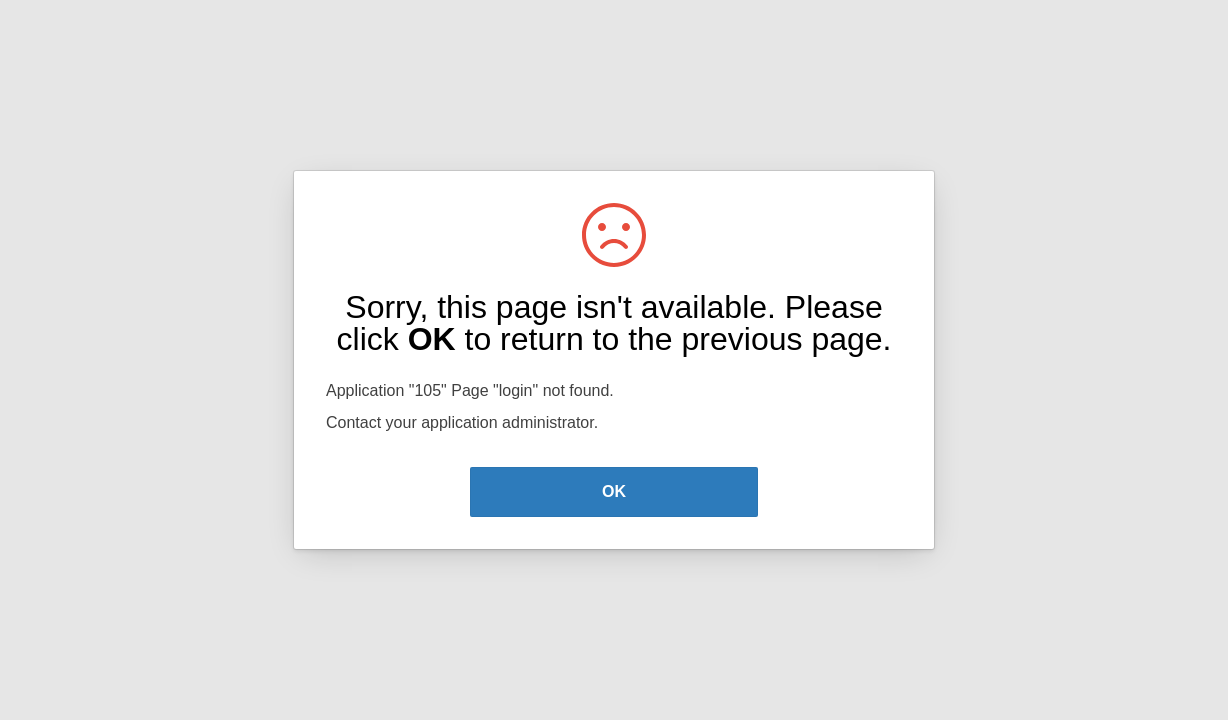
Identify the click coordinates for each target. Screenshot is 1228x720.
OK (614, 491)
